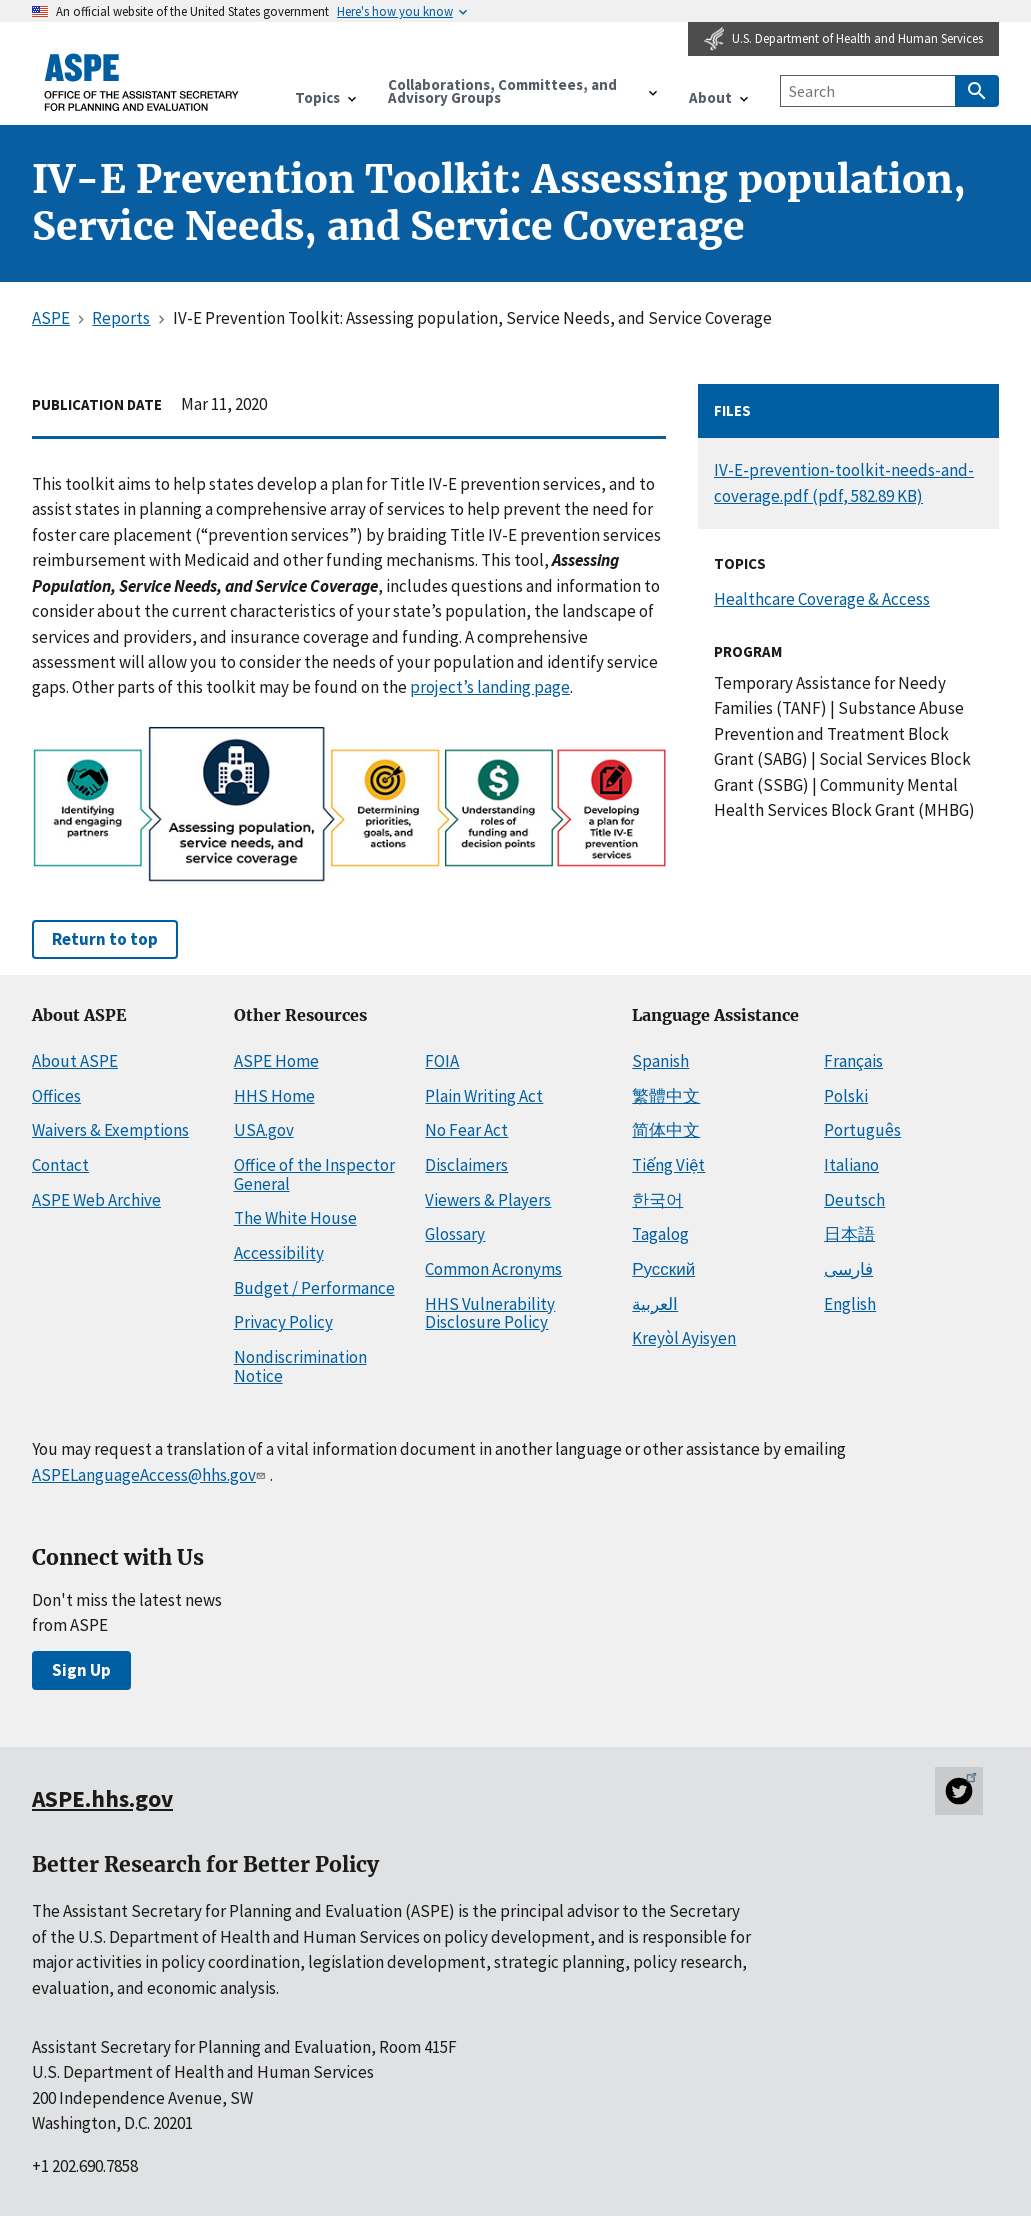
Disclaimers (466, 1165)
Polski (846, 1096)
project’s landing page (490, 687)
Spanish (660, 1061)
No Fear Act (466, 1130)
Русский (663, 1269)
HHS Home (274, 1096)
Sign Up (81, 1670)
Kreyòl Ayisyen (684, 1338)
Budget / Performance (314, 1288)
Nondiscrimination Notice (300, 1366)
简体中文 (666, 1130)
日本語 (849, 1234)
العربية (655, 1304)
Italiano (851, 1165)
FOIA (442, 1061)
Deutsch (854, 1200)
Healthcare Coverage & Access (822, 599)
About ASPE (75, 1061)
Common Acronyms (493, 1269)
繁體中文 (666, 1096)
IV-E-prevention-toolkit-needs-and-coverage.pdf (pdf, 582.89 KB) (844, 482)
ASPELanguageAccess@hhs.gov (150, 1475)
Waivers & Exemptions (110, 1130)
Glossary (455, 1234)
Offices (56, 1096)
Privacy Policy (283, 1322)
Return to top (105, 939)
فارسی (848, 1269)
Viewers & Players (488, 1200)
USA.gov (264, 1130)
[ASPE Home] (142, 82)
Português (862, 1130)
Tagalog (660, 1234)
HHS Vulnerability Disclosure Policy (490, 1313)
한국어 (657, 1200)
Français (853, 1061)
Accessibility (279, 1253)
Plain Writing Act (484, 1096)
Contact (60, 1165)
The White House (295, 1218)
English (850, 1304)
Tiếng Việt (668, 1165)
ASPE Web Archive (96, 1200)
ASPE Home (276, 1061)
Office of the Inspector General (314, 1174)
